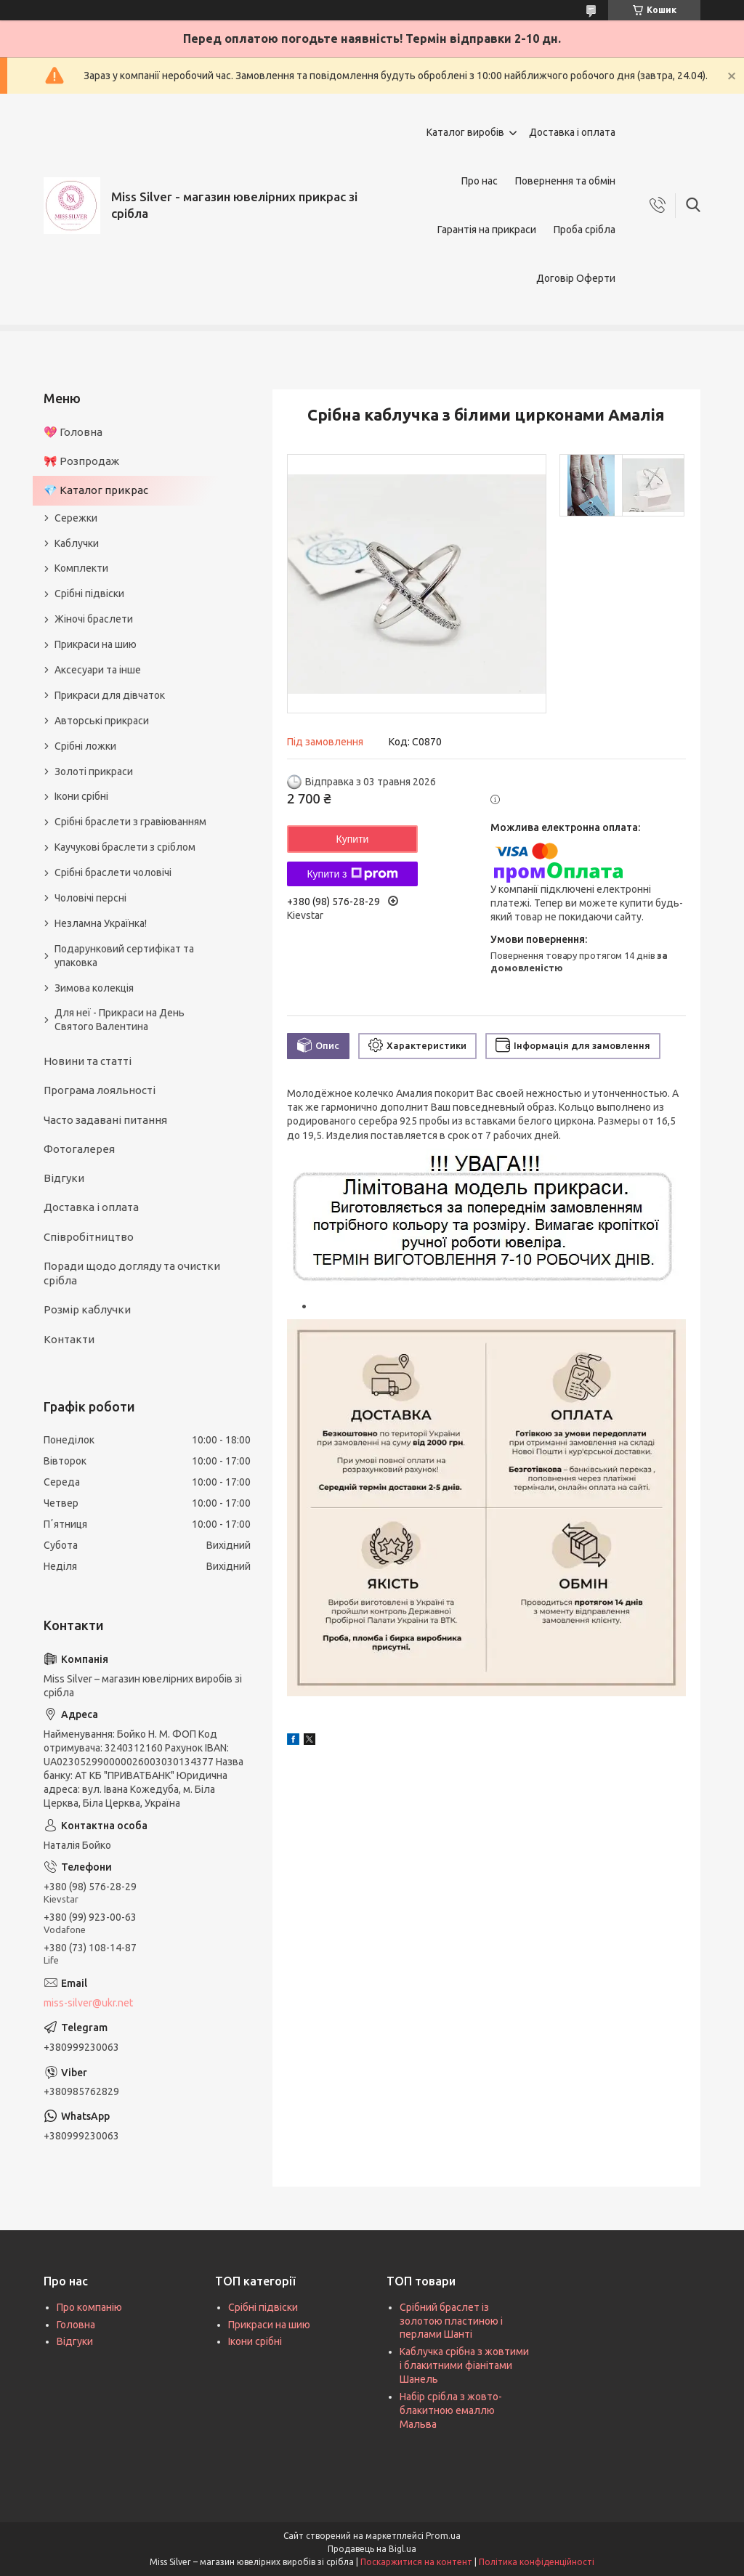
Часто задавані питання (105, 1120)
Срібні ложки (85, 746)
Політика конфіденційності (536, 2562)
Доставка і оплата (572, 132)
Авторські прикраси (101, 720)
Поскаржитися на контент (416, 2562)
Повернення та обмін (565, 181)
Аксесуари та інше (97, 670)
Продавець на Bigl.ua (372, 2548)
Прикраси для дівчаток (109, 695)
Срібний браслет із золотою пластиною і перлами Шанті (451, 2321)
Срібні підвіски (89, 593)
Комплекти (81, 568)
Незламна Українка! (100, 923)
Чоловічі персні (90, 898)
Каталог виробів (465, 132)
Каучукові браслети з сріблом (124, 847)
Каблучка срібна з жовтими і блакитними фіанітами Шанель (464, 2365)
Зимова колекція (94, 988)
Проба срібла (584, 229)
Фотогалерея (79, 1149)
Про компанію (89, 2307)
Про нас (479, 181)
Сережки (75, 518)
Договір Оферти (575, 278)
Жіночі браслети (93, 619)
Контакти (69, 1339)
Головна (76, 2324)
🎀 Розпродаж (81, 461)
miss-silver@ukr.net (88, 2003)
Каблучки (76, 543)
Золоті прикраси (93, 771)
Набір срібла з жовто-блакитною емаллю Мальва (451, 2410)
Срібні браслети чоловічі (112, 872)
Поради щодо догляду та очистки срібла (132, 1273)
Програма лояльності (99, 1090)
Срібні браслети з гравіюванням (130, 821)
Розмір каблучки (87, 1309)
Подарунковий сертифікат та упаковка (124, 955)
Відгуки (64, 1178)
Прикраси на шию (95, 644)
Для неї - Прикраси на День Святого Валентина (119, 1019)
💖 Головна (73, 432)
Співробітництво (89, 1237)
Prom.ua (443, 2535)
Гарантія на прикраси (486, 229)
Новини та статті (88, 1061)
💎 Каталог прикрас (96, 490)
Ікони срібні (81, 796)
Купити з (352, 873)
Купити (352, 839)
